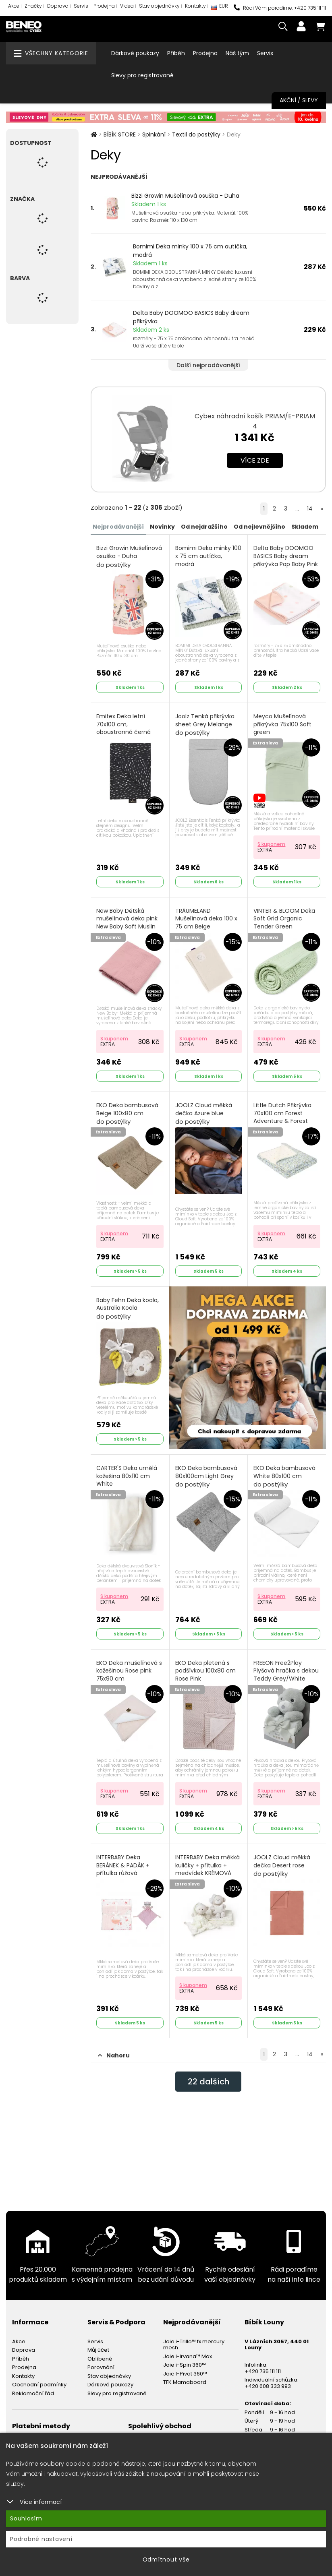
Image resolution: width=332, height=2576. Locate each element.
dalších (208, 2081)
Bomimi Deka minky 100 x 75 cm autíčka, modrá (190, 250)
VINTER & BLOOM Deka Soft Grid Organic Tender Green (284, 923)
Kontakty (195, 5)
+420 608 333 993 (268, 2386)
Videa (127, 5)
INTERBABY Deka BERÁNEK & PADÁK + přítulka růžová (122, 1870)
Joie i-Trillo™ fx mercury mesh (193, 2345)
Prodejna (104, 5)
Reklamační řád (33, 2393)
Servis (81, 5)
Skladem (304, 527)
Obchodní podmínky (39, 2384)
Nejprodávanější (118, 527)
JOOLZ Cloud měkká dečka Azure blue (203, 1114)
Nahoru (114, 2055)
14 (310, 508)
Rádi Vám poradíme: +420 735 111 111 (280, 7)
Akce (13, 5)
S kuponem (271, 844)
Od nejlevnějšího (259, 527)
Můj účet (98, 2350)
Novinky (162, 527)
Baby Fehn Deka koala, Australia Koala (127, 1308)
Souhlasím (26, 2518)
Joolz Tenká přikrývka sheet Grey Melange (204, 725)
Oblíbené (99, 2359)
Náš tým (237, 53)
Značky (33, 5)
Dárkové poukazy (135, 53)
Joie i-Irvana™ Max (187, 2356)
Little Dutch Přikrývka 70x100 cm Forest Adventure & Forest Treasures (282, 1121)
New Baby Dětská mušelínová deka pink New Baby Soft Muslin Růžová (127, 927)
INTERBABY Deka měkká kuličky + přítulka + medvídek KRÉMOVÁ (207, 1870)
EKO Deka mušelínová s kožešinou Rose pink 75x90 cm (129, 1675)
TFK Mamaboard (184, 2382)
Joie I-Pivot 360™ (185, 2374)
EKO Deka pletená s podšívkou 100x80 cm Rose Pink (205, 1675)
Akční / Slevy (299, 100)
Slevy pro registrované (142, 75)
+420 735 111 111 (263, 2371)
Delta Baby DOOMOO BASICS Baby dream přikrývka (191, 317)
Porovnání (100, 2367)
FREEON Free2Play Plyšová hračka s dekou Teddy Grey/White (286, 1675)
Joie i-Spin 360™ (184, 2365)
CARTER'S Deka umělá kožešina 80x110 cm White (126, 1480)
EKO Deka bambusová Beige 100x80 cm (127, 1114)
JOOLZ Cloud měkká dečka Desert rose (281, 1866)
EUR (219, 8)
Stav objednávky (159, 5)
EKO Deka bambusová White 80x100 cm (284, 1476)
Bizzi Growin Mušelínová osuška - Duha (185, 196)
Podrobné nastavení (41, 2539)
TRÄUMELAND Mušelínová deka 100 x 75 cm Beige (206, 923)
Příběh (176, 53)
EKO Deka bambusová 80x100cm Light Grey (206, 1476)
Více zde (255, 460)
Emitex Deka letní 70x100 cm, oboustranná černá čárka (123, 733)
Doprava (57, 5)
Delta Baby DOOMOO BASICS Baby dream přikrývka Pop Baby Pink (285, 560)
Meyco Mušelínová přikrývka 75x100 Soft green (282, 729)
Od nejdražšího (204, 527)
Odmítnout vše (166, 2559)
